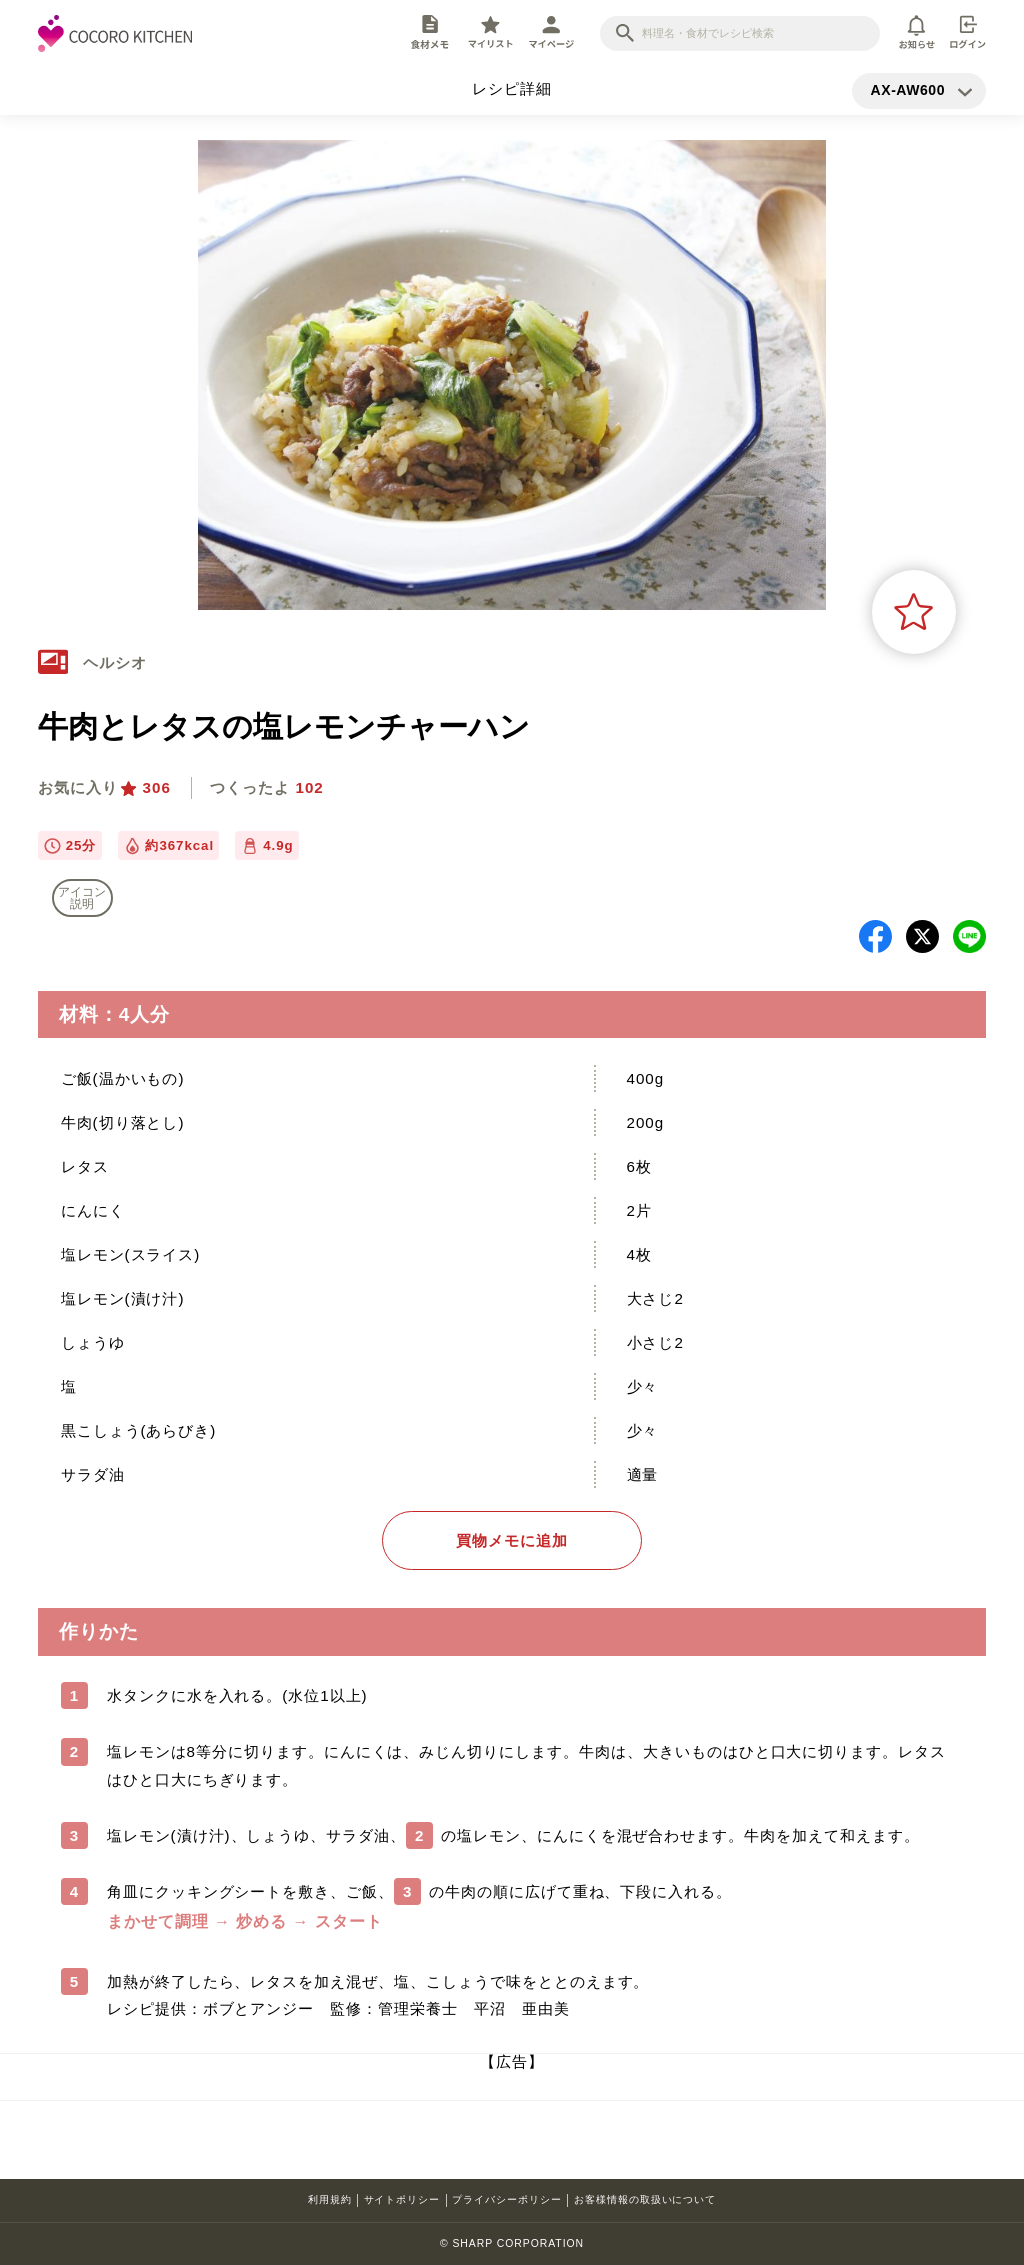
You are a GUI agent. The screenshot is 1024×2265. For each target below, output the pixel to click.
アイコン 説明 (82, 898)
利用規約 (330, 2199)
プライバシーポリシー (507, 2199)
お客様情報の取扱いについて (645, 2199)
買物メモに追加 (512, 1540)
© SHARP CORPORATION (512, 2243)
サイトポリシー (402, 2199)
